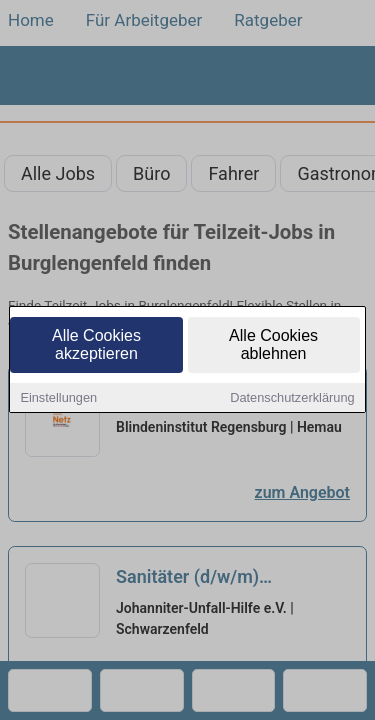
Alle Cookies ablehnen (273, 345)
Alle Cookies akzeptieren (96, 345)
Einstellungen (58, 398)
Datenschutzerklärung (292, 398)
